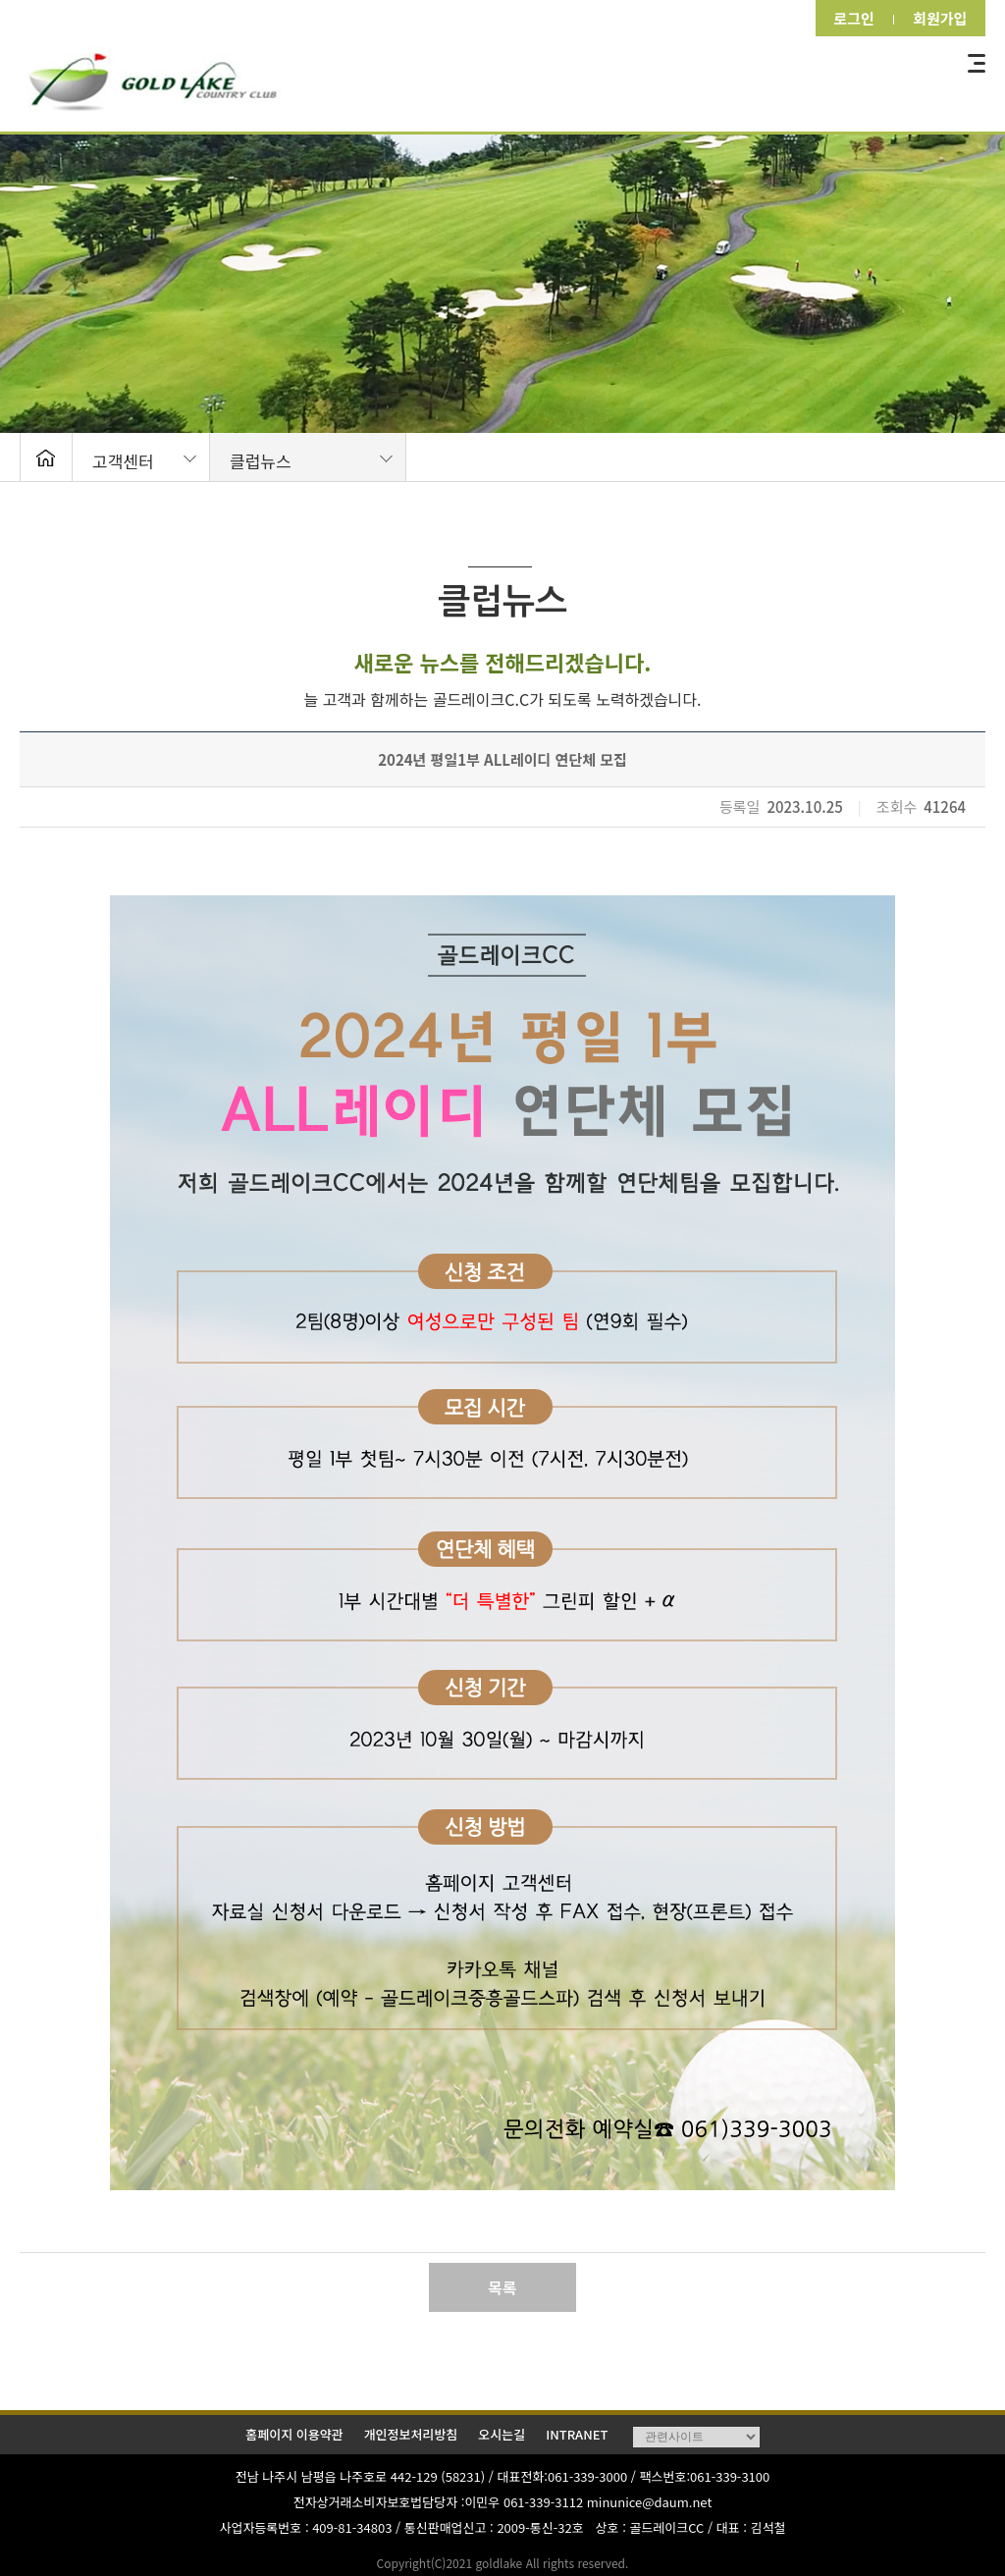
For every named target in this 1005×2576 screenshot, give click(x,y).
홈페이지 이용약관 (294, 2434)
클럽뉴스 (260, 461)
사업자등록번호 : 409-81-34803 (306, 2527)
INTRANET (577, 2434)
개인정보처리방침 (411, 2434)
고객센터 (123, 461)
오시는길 (501, 2434)
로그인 (847, 18)
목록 (502, 2287)
